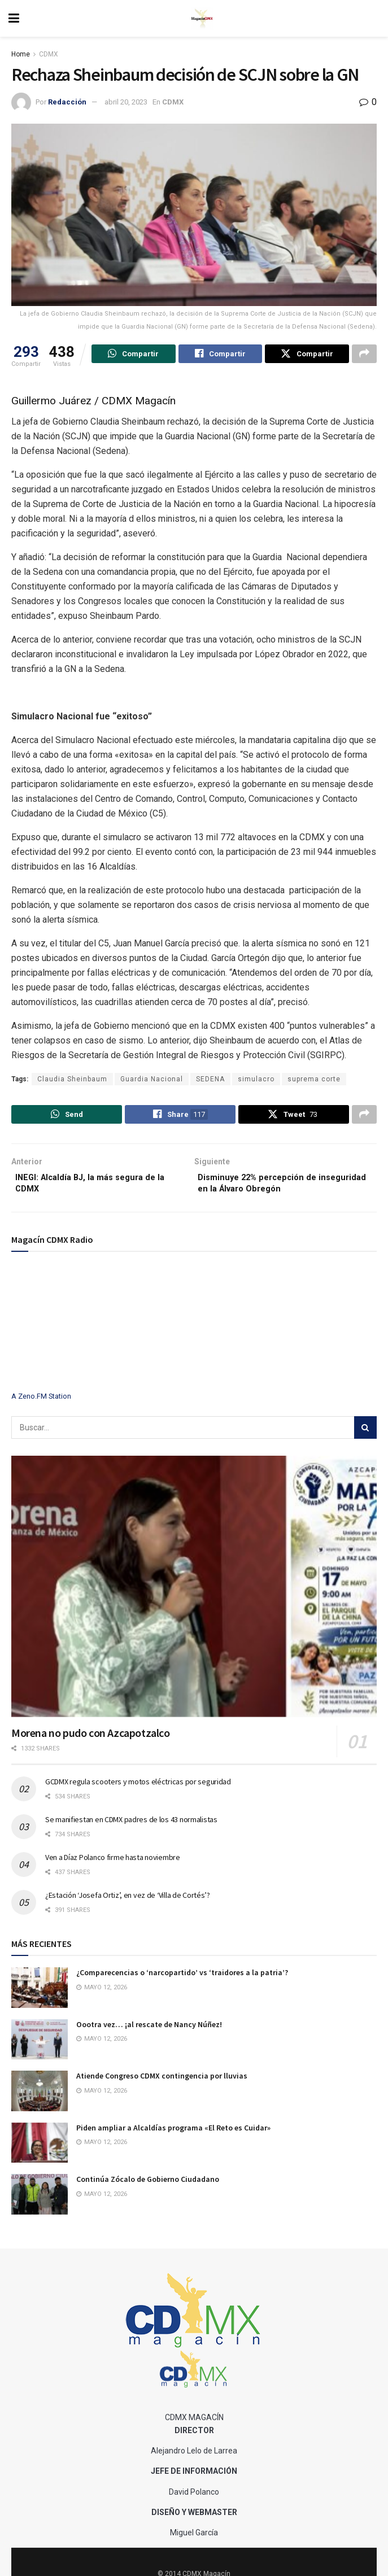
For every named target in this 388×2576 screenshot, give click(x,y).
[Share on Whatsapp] (133, 355)
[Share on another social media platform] (364, 355)
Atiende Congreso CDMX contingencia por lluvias (161, 2085)
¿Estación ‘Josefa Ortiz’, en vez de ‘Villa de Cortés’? (127, 1904)
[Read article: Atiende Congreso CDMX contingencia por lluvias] (39, 2100)
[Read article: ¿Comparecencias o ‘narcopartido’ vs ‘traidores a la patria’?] (39, 1996)
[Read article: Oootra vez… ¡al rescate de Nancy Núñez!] (39, 2048)
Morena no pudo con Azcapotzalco (90, 1741)
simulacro (256, 1081)
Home (20, 54)
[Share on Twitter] (307, 355)
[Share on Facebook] (220, 355)
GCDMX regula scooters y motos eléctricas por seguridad (138, 1790)
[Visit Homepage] (202, 18)
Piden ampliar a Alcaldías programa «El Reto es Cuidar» (173, 2136)
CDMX (48, 54)
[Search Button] (365, 1436)
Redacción (67, 102)
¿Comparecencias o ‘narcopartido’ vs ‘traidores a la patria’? (182, 1981)
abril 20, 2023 (125, 102)
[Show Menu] (13, 18)
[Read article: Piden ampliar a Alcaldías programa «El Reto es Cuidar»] (39, 2151)
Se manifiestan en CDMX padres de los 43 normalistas (131, 1828)
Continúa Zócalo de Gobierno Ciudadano (147, 2188)
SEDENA (210, 1081)
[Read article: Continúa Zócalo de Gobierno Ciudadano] (39, 2203)
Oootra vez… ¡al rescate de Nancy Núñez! (149, 2033)
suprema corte (314, 1081)
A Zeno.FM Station (41, 1405)
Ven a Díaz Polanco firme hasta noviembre (112, 1866)
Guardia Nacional (151, 1081)
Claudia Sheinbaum (72, 1081)
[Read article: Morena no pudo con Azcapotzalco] (194, 1595)
